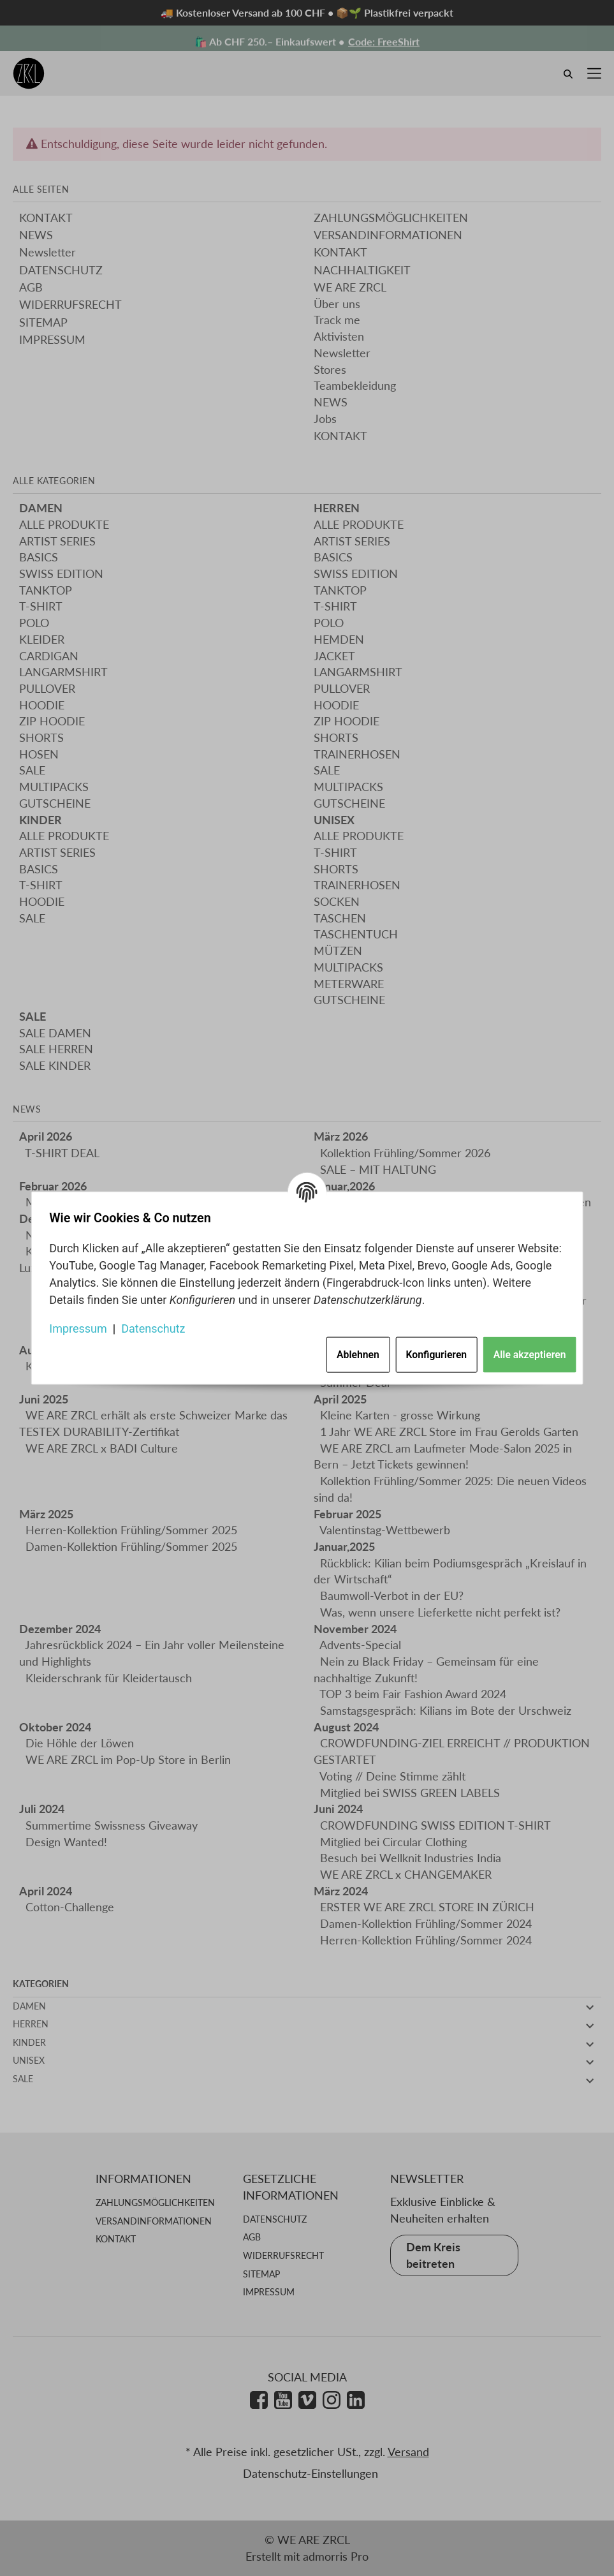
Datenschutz (158, 1325)
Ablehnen (353, 1352)
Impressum (83, 1325)
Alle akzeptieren (524, 1352)
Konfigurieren (431, 1352)
